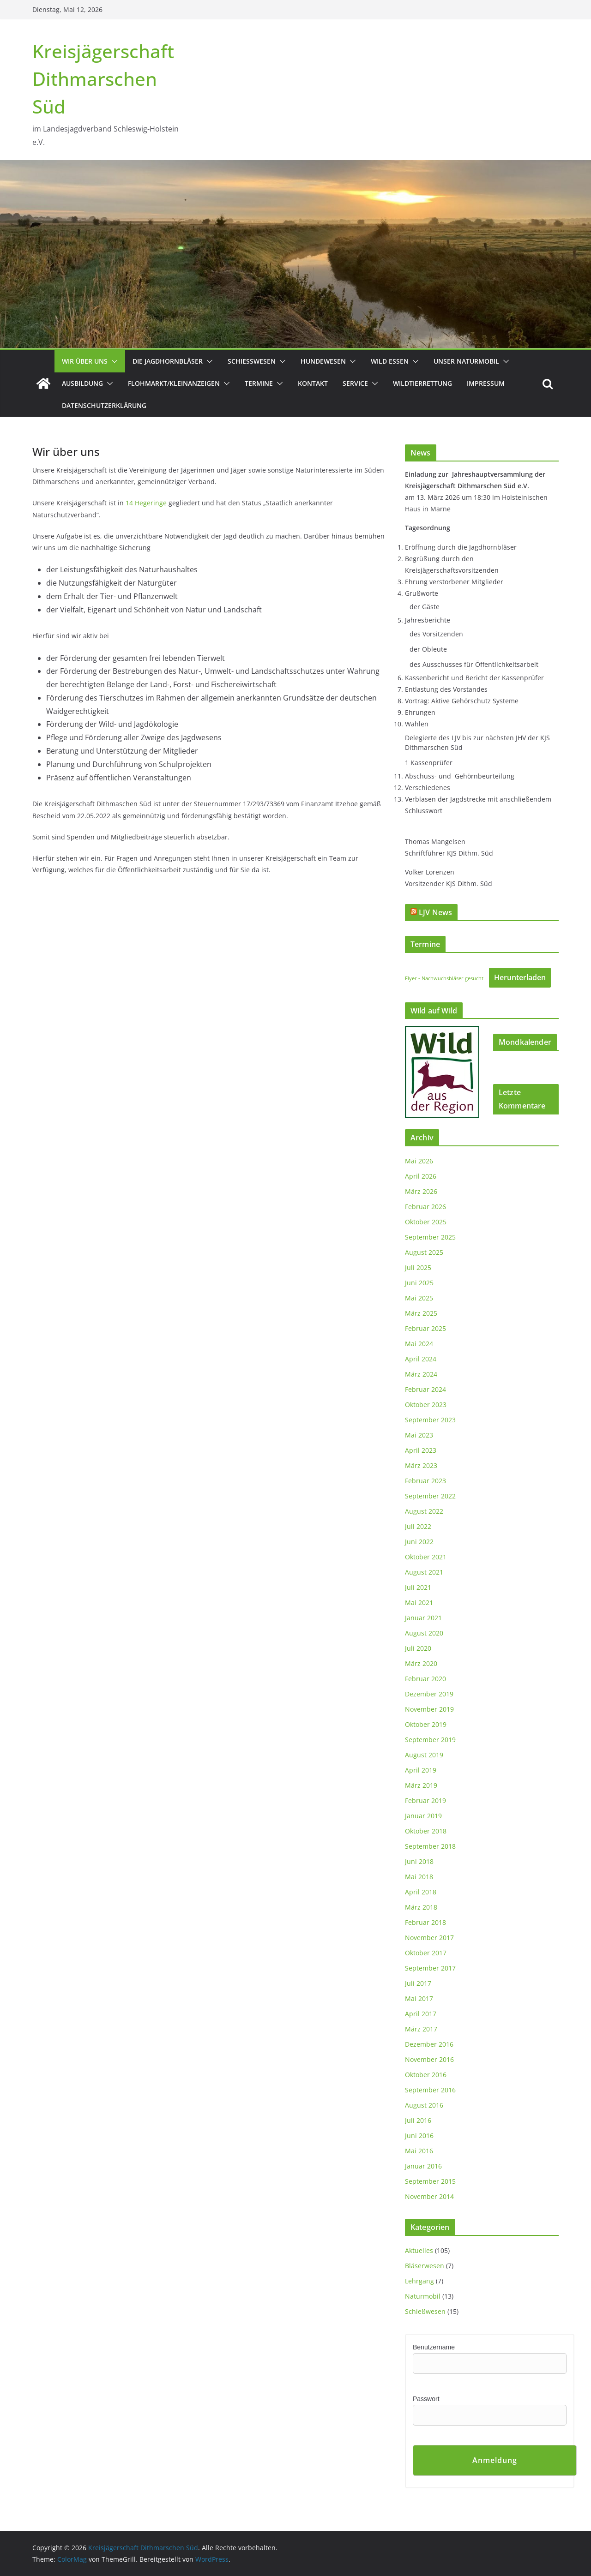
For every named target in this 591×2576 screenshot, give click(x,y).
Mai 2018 (419, 1876)
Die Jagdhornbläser (168, 361)
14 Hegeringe (146, 502)
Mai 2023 (419, 1435)
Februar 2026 (425, 1206)
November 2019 (429, 1709)
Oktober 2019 (425, 1724)
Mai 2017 (419, 1998)
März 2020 (421, 1663)
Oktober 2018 (425, 1831)
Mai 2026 (419, 1160)
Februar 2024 (425, 1389)
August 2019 (424, 1754)
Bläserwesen (424, 2265)
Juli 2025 (418, 1267)
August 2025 (424, 1252)
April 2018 (420, 1891)
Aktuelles (419, 2250)
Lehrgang (419, 2280)
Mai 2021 (419, 1602)
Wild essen (390, 361)
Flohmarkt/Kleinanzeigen (174, 383)
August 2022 (424, 1511)
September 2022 (430, 1496)
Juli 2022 (418, 1526)
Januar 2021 (423, 1617)
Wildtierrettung (422, 383)
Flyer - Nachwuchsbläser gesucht (444, 978)
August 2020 (424, 1633)
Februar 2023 (425, 1480)
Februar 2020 (425, 1678)
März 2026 (421, 1191)
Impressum (486, 383)
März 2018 (421, 1907)
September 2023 (430, 1419)
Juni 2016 (419, 2135)
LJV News (435, 912)
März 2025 (421, 1313)
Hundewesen (323, 361)
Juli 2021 (418, 1587)
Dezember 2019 (429, 1693)
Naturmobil (422, 2296)
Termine (259, 383)
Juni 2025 (419, 1282)
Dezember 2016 (429, 2044)
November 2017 (429, 1937)
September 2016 (430, 2089)
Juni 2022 (419, 1541)
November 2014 (429, 2196)
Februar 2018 (425, 1922)
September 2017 (430, 1968)
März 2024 (421, 1374)
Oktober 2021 (425, 1556)
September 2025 (430, 1237)
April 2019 (420, 1770)
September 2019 (430, 1739)
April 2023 (420, 1450)
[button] (113, 361)
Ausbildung (82, 383)
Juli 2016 (418, 2120)
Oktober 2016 (425, 2074)
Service (355, 383)
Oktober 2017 (425, 1952)
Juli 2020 (418, 1648)
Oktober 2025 (425, 1221)
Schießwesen (252, 361)
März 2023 (421, 1465)
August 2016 (424, 2105)
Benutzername (434, 2347)
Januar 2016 (423, 2166)
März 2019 (421, 1785)
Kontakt (313, 383)
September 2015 (430, 2181)
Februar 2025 (425, 1328)
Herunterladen (520, 977)
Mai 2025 (419, 1298)
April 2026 (420, 1176)
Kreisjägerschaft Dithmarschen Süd (103, 78)
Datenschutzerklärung (104, 405)
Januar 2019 (423, 1815)
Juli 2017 (418, 1983)
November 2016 (429, 2059)
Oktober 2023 (425, 1404)
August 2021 (424, 1572)
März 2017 (421, 2029)
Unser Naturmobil (466, 361)
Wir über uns (85, 361)
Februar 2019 (425, 1800)
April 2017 (420, 2013)
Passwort (426, 2398)
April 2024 (420, 1358)
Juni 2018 (419, 1861)
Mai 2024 (419, 1343)
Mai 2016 (419, 2150)
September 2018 (430, 1846)
